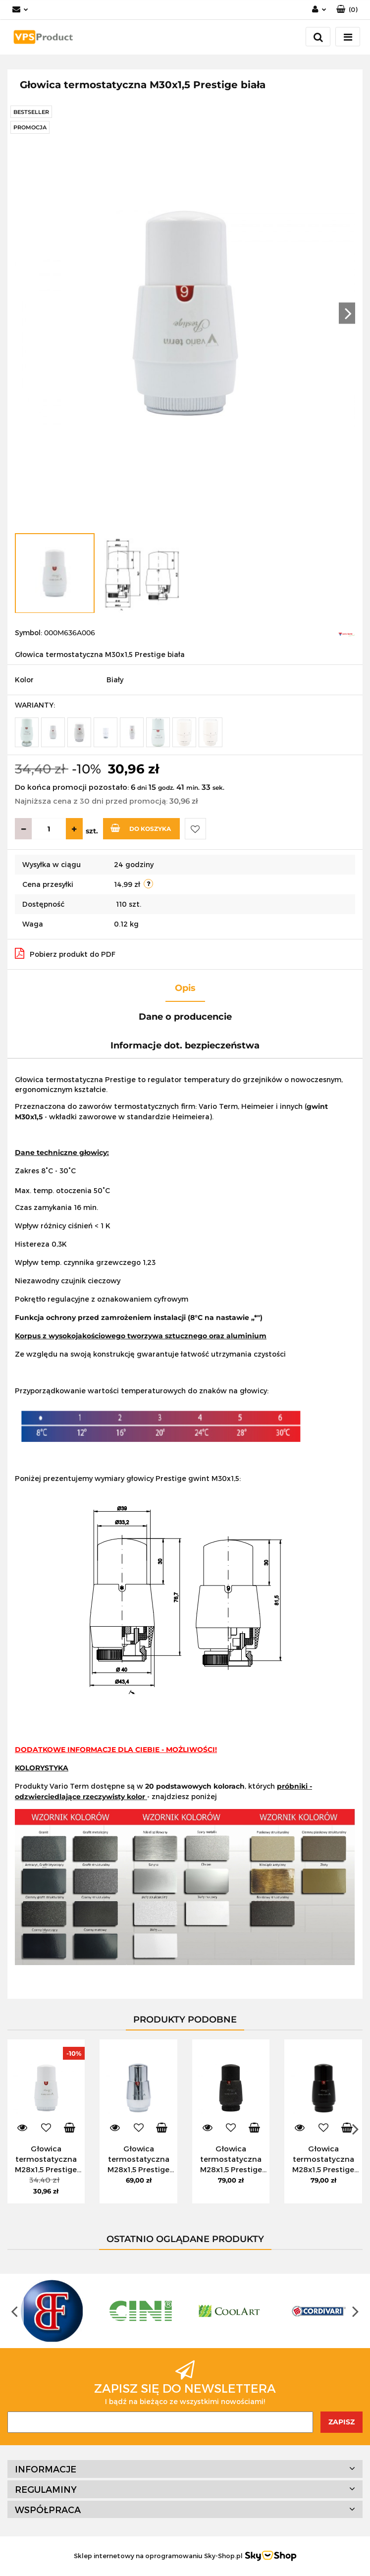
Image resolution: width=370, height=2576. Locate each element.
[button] (347, 9)
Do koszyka (140, 827)
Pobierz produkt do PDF (65, 953)
